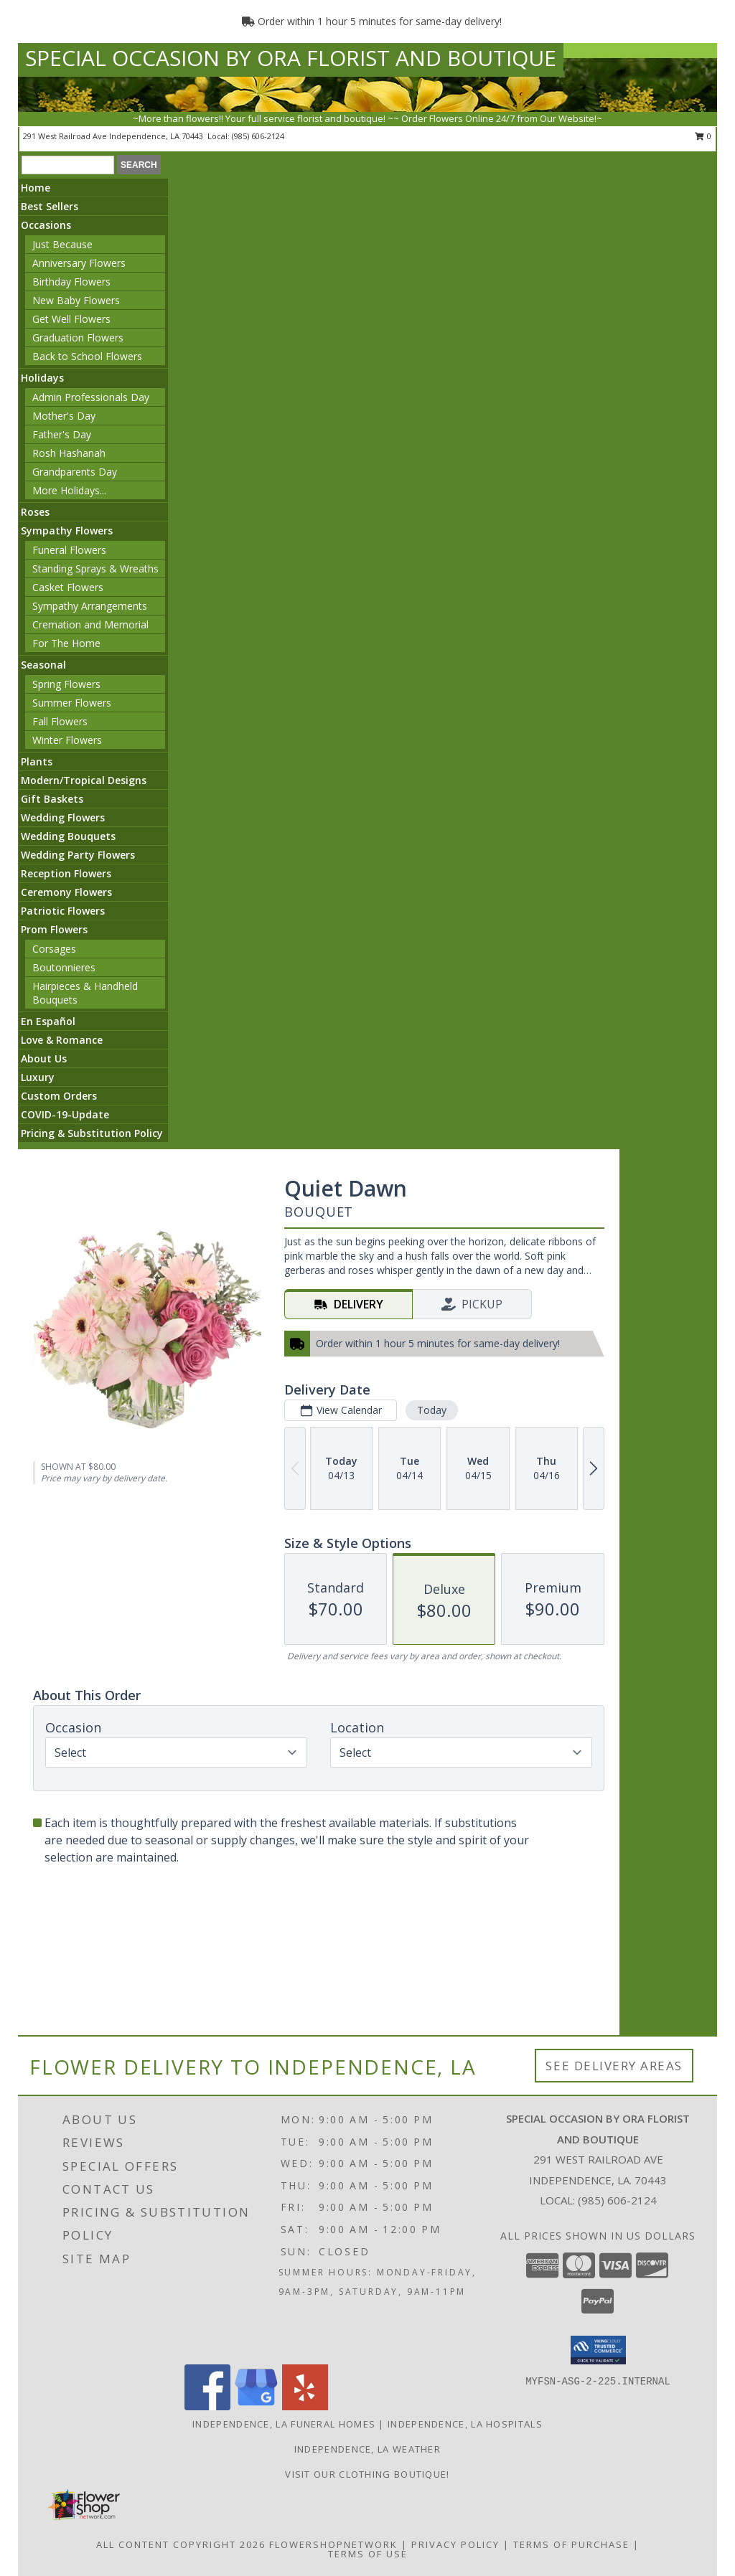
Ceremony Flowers (66, 892)
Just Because (62, 244)
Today (431, 1410)
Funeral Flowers (69, 550)
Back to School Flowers (87, 356)
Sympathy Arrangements (89, 606)
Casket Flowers (67, 587)
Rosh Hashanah (69, 453)
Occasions (46, 225)
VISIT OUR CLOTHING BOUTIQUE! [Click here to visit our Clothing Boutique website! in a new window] (367, 2474)
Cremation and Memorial (90, 624)
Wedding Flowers (63, 817)
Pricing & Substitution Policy (92, 1133)
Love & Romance (62, 1040)
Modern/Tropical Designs (83, 780)
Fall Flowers (60, 721)
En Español (48, 1021)
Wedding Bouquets (68, 836)
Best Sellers (49, 206)
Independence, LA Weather (367, 2449)
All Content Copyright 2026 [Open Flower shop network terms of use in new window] (181, 2544)
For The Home (66, 643)
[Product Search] (68, 165)
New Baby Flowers (76, 300)
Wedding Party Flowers (78, 855)
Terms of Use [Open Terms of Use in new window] (368, 2553)
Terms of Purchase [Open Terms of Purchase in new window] (571, 2544)
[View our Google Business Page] (256, 2406)
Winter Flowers (67, 740)
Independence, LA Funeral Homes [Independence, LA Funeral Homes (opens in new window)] (283, 2423)
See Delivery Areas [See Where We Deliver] (614, 2065)
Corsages (54, 949)
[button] (598, 2350)
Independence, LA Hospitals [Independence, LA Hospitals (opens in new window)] (465, 2423)
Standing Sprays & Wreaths (95, 568)
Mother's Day (63, 416)
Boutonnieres (63, 967)
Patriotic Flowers (63, 910)
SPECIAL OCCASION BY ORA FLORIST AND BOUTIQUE (290, 58)
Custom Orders (59, 1096)
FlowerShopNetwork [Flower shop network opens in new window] (333, 2544)
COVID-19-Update (65, 1114)
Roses (35, 512)
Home (35, 187)
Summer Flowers (71, 702)
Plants (36, 761)
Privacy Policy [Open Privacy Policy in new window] (455, 2544)
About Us (44, 1058)
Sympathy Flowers (67, 530)
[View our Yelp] (305, 2406)
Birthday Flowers (71, 281)
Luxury (38, 1077)
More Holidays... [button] (69, 490)
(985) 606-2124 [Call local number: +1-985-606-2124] (258, 136)
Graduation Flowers (77, 337)
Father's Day (61, 434)
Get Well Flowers (71, 319)
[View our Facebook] (207, 2406)
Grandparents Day (74, 471)
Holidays (42, 377)
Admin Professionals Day (90, 397)
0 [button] (703, 136)
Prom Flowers (54, 929)
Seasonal (43, 664)
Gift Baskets (52, 799)
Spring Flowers (66, 684)
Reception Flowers (66, 873)
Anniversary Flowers (79, 263)
